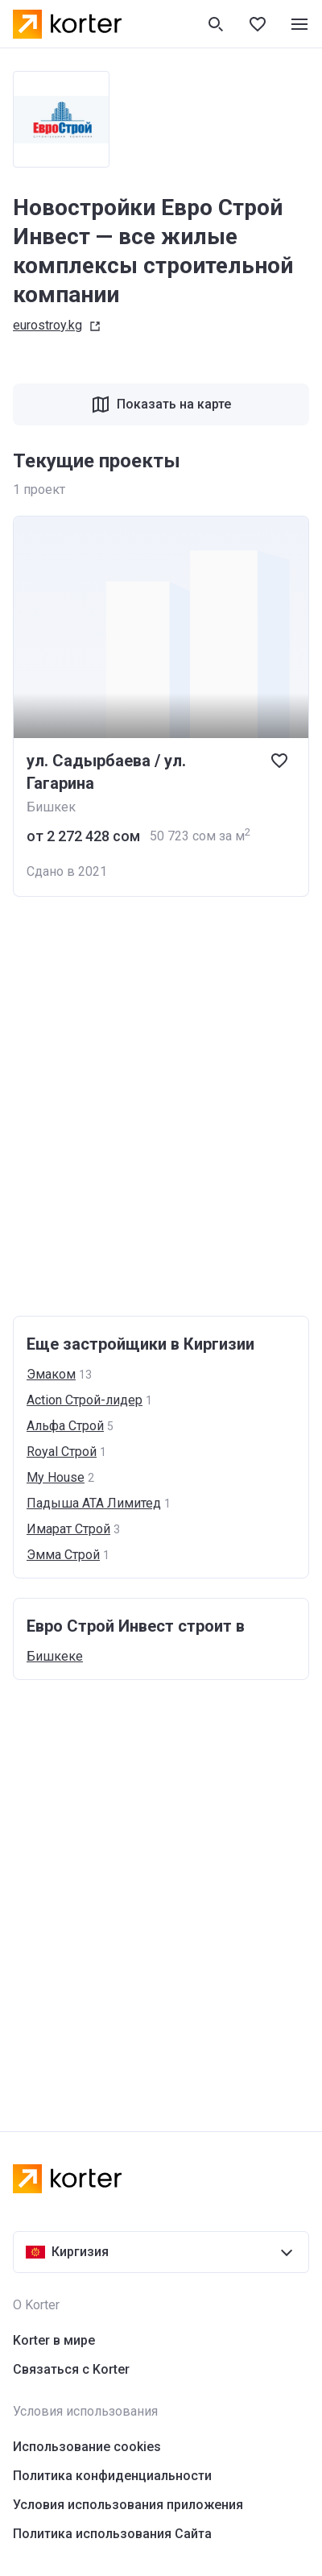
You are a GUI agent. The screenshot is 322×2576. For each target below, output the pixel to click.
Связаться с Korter (71, 2369)
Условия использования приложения (128, 2504)
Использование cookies (87, 2446)
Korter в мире (54, 2340)
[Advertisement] (161, 1106)
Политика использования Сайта (112, 2533)
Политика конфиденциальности (112, 2475)
